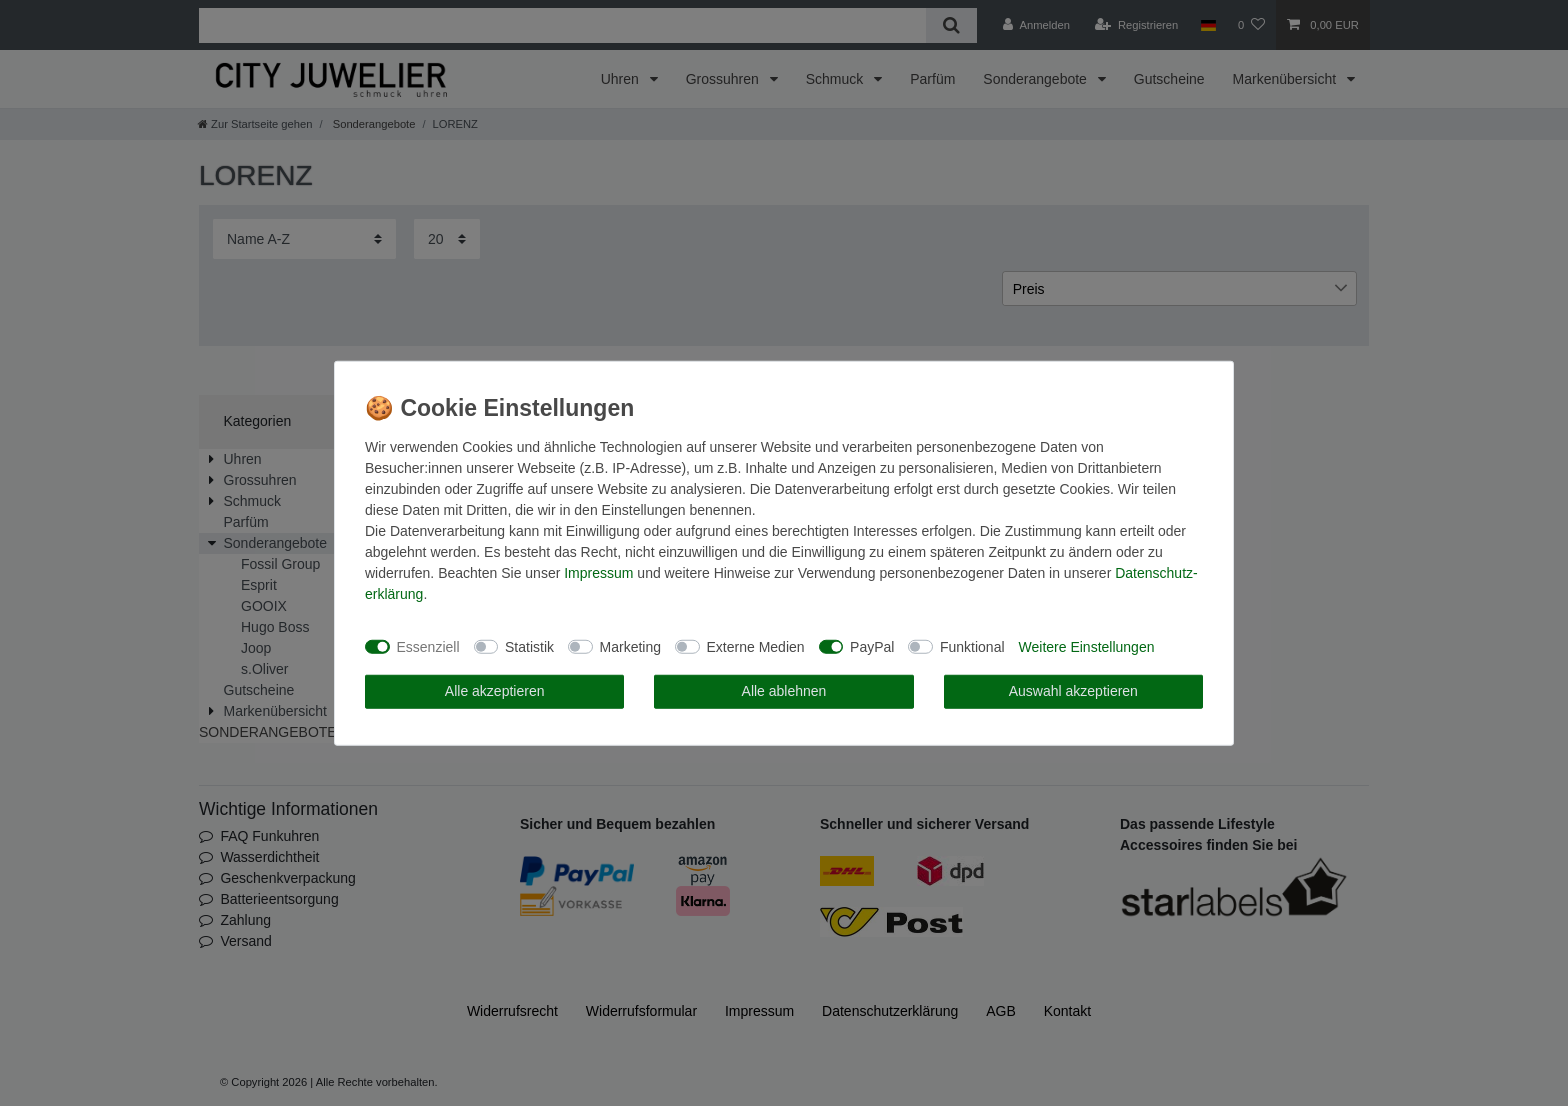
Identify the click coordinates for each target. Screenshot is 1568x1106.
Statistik (529, 646)
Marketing (630, 646)
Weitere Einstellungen (1087, 646)
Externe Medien (756, 646)
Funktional (972, 646)
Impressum (598, 573)
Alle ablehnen (784, 691)
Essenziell (428, 646)
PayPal (872, 646)
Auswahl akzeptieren (1073, 691)
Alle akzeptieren (495, 691)
